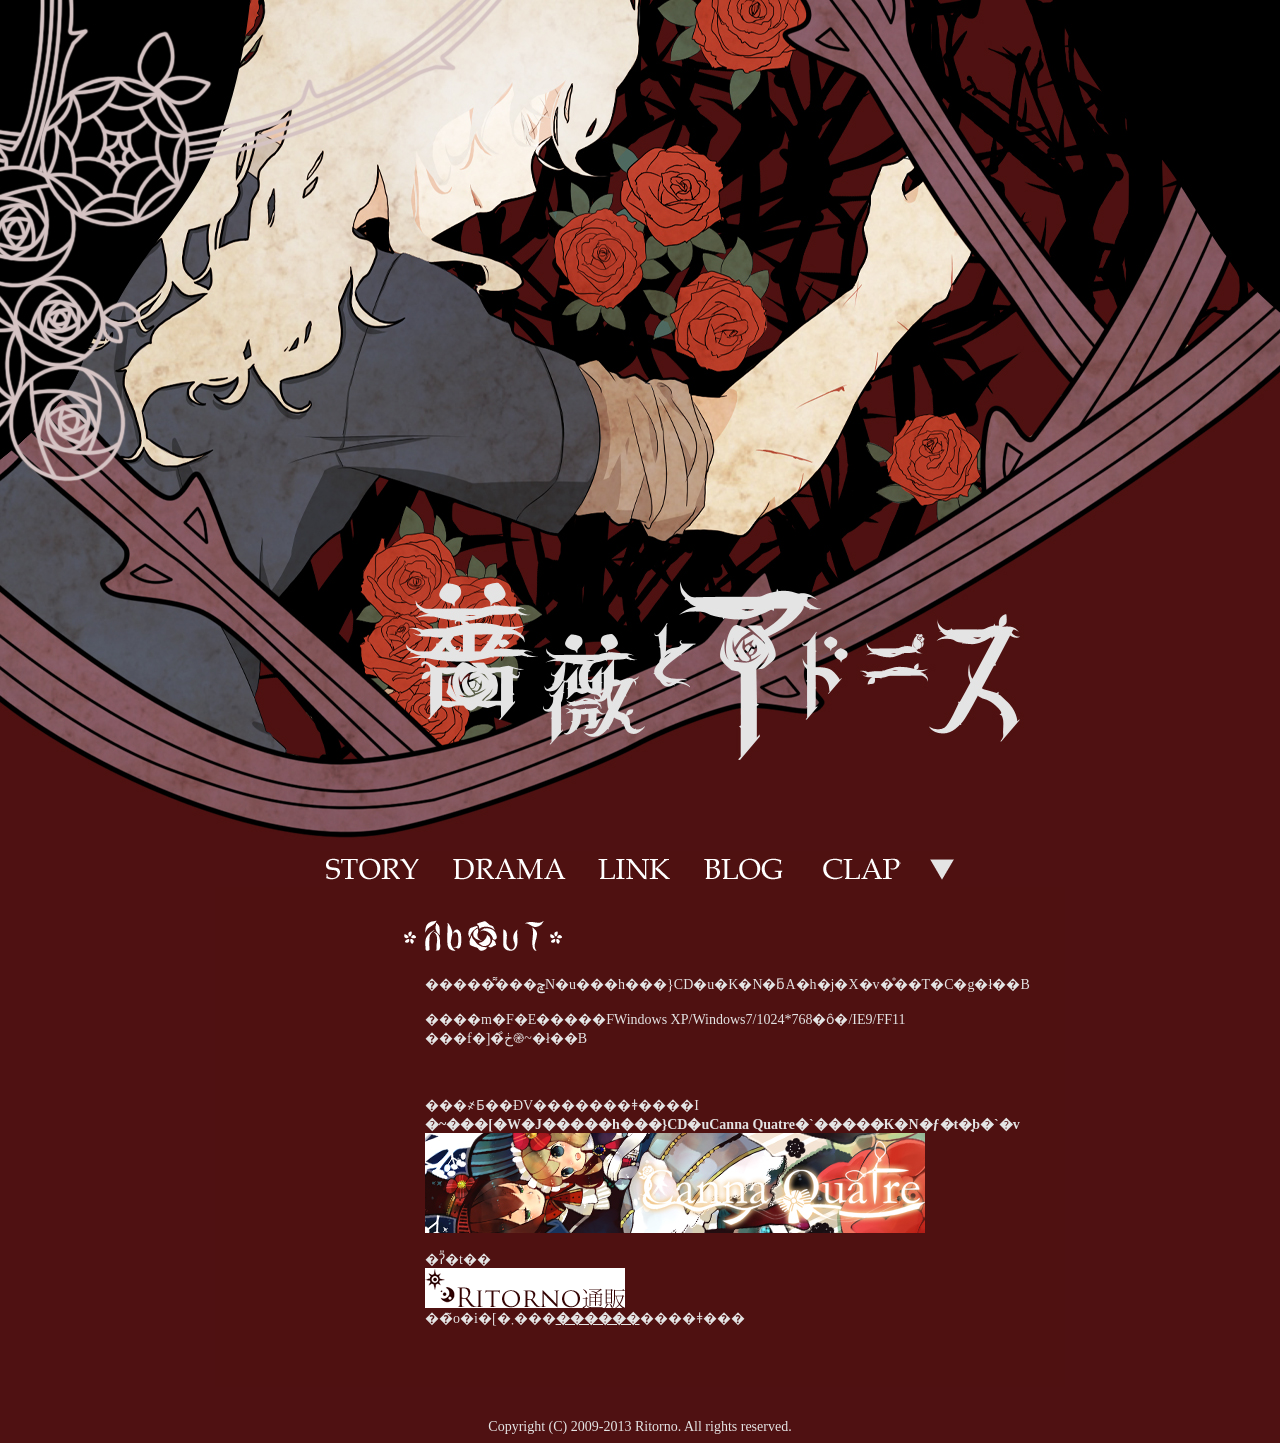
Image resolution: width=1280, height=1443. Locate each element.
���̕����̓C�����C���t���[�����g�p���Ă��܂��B (640, 1137)
